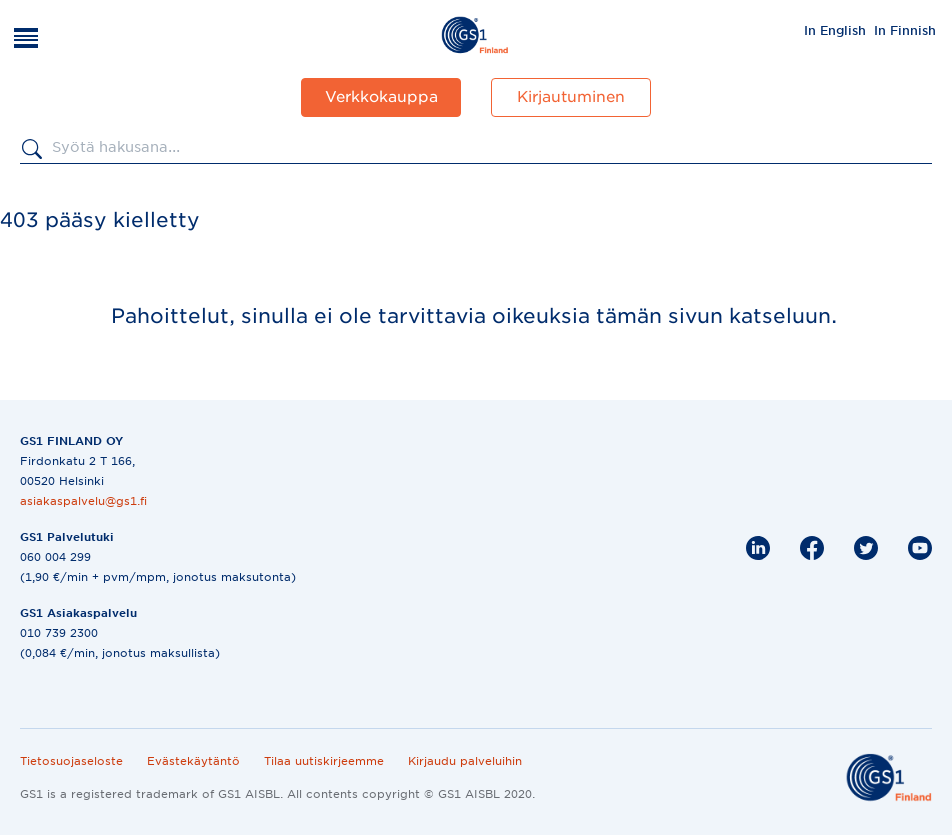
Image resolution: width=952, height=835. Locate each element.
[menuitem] (835, 30)
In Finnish (905, 30)
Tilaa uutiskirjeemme (324, 761)
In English (835, 30)
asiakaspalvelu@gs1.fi (83, 501)
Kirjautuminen (571, 97)
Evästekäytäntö (193, 761)
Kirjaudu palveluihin (465, 761)
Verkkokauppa (381, 97)
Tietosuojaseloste (71, 761)
